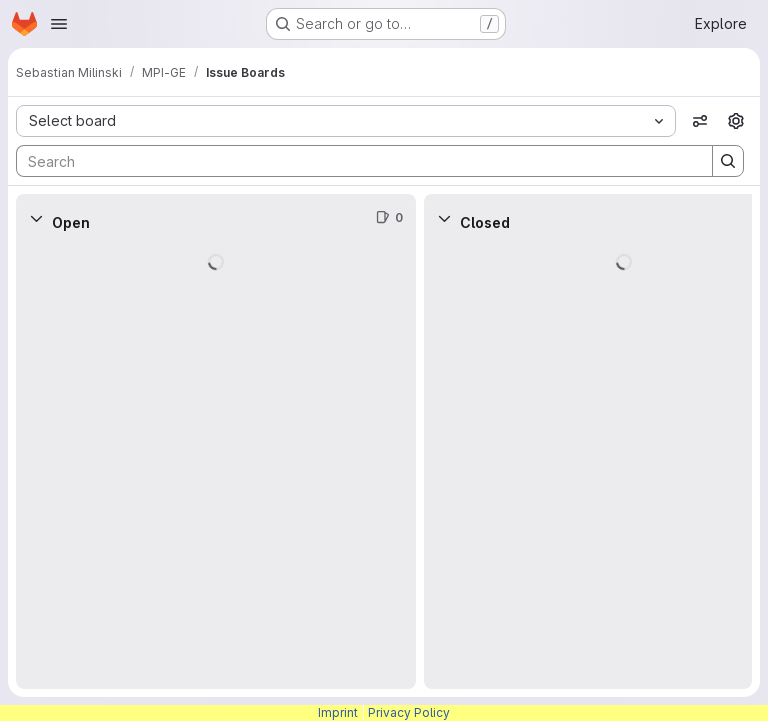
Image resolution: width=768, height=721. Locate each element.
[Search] (354, 161)
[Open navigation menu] (59, 24)
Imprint (338, 712)
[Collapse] (36, 218)
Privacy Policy (409, 712)
